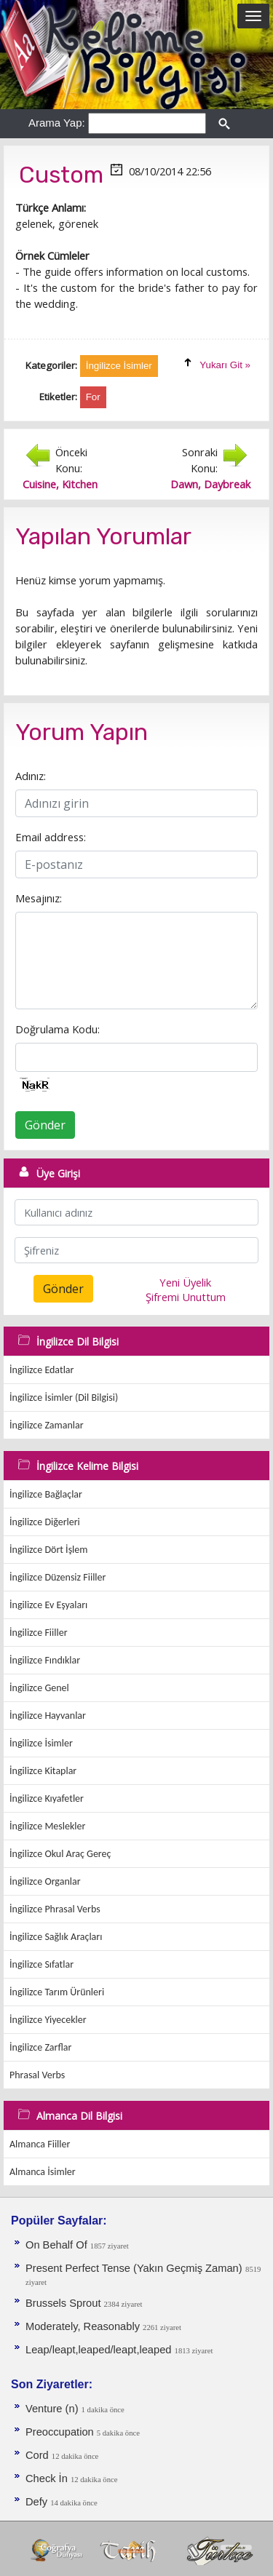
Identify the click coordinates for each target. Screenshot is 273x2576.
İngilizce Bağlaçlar (45, 1494)
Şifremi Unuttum (186, 1296)
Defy (37, 2502)
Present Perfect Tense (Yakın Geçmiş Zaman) (133, 2268)
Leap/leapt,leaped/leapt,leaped (100, 2350)
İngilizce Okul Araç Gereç (60, 1854)
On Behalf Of (57, 2245)
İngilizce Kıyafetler (46, 1798)
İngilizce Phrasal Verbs (54, 1909)
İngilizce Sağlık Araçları (55, 1937)
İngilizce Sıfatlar (41, 1964)
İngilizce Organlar (45, 1881)
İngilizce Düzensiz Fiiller (57, 1577)
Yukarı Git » (224, 364)
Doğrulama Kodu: (57, 1029)
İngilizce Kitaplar (42, 1771)
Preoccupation (61, 2432)
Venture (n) (53, 2408)
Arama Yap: (56, 122)
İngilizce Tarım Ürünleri (56, 1992)
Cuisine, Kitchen (60, 484)
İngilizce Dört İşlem (48, 1549)
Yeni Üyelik (185, 1282)
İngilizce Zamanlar (46, 1425)
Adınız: (30, 775)
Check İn (48, 2478)
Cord (38, 2455)
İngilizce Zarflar (40, 2047)
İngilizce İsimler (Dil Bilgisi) (63, 1397)
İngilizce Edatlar (41, 1370)
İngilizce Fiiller (38, 1632)
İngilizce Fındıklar (44, 1660)
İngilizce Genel (39, 1688)
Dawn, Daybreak (210, 484)
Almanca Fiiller (39, 2144)
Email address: (50, 837)
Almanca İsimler (42, 2172)
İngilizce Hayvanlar (47, 1715)
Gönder (45, 1125)
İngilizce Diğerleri (44, 1522)
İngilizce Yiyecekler (48, 2020)
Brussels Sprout (64, 2303)
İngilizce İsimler (41, 1743)
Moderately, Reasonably (84, 2326)
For (93, 396)
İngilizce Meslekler (47, 1826)
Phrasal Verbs (37, 2075)
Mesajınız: (38, 898)
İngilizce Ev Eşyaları (48, 1605)
